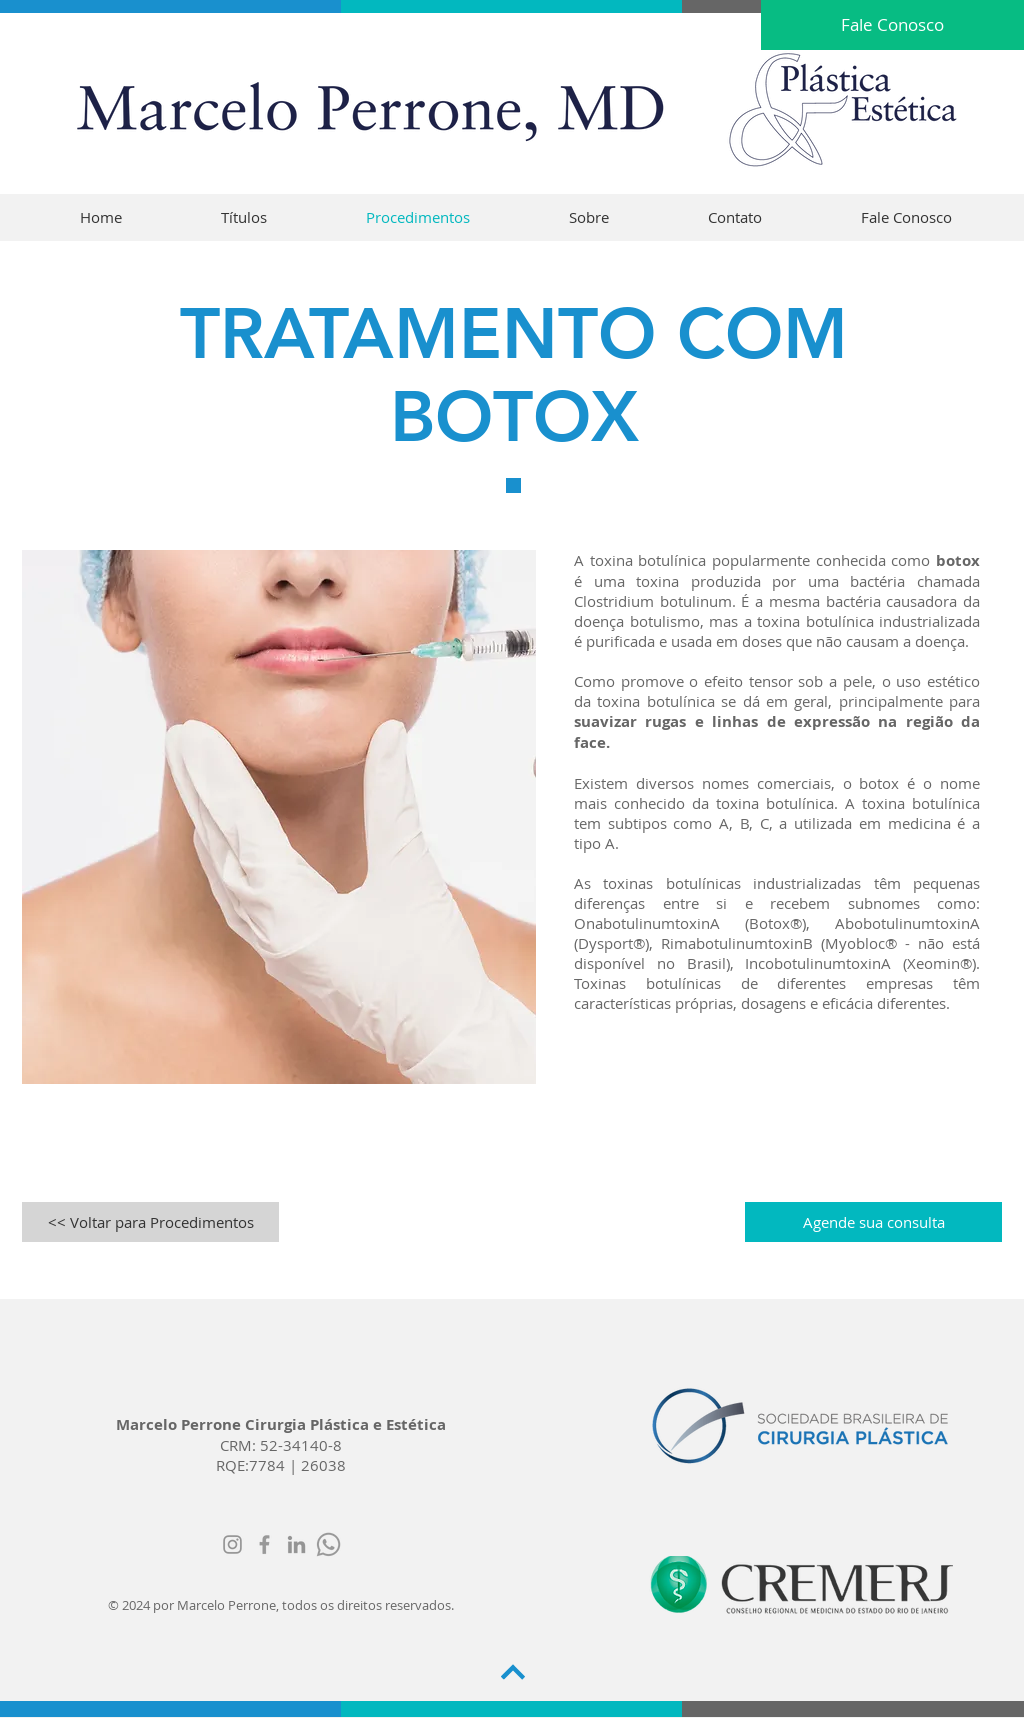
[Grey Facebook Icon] (264, 1544)
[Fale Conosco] (892, 25)
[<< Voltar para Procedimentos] (150, 1222)
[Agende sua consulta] (873, 1222)
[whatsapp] (328, 1544)
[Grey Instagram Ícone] (232, 1544)
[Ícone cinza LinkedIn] (296, 1544)
